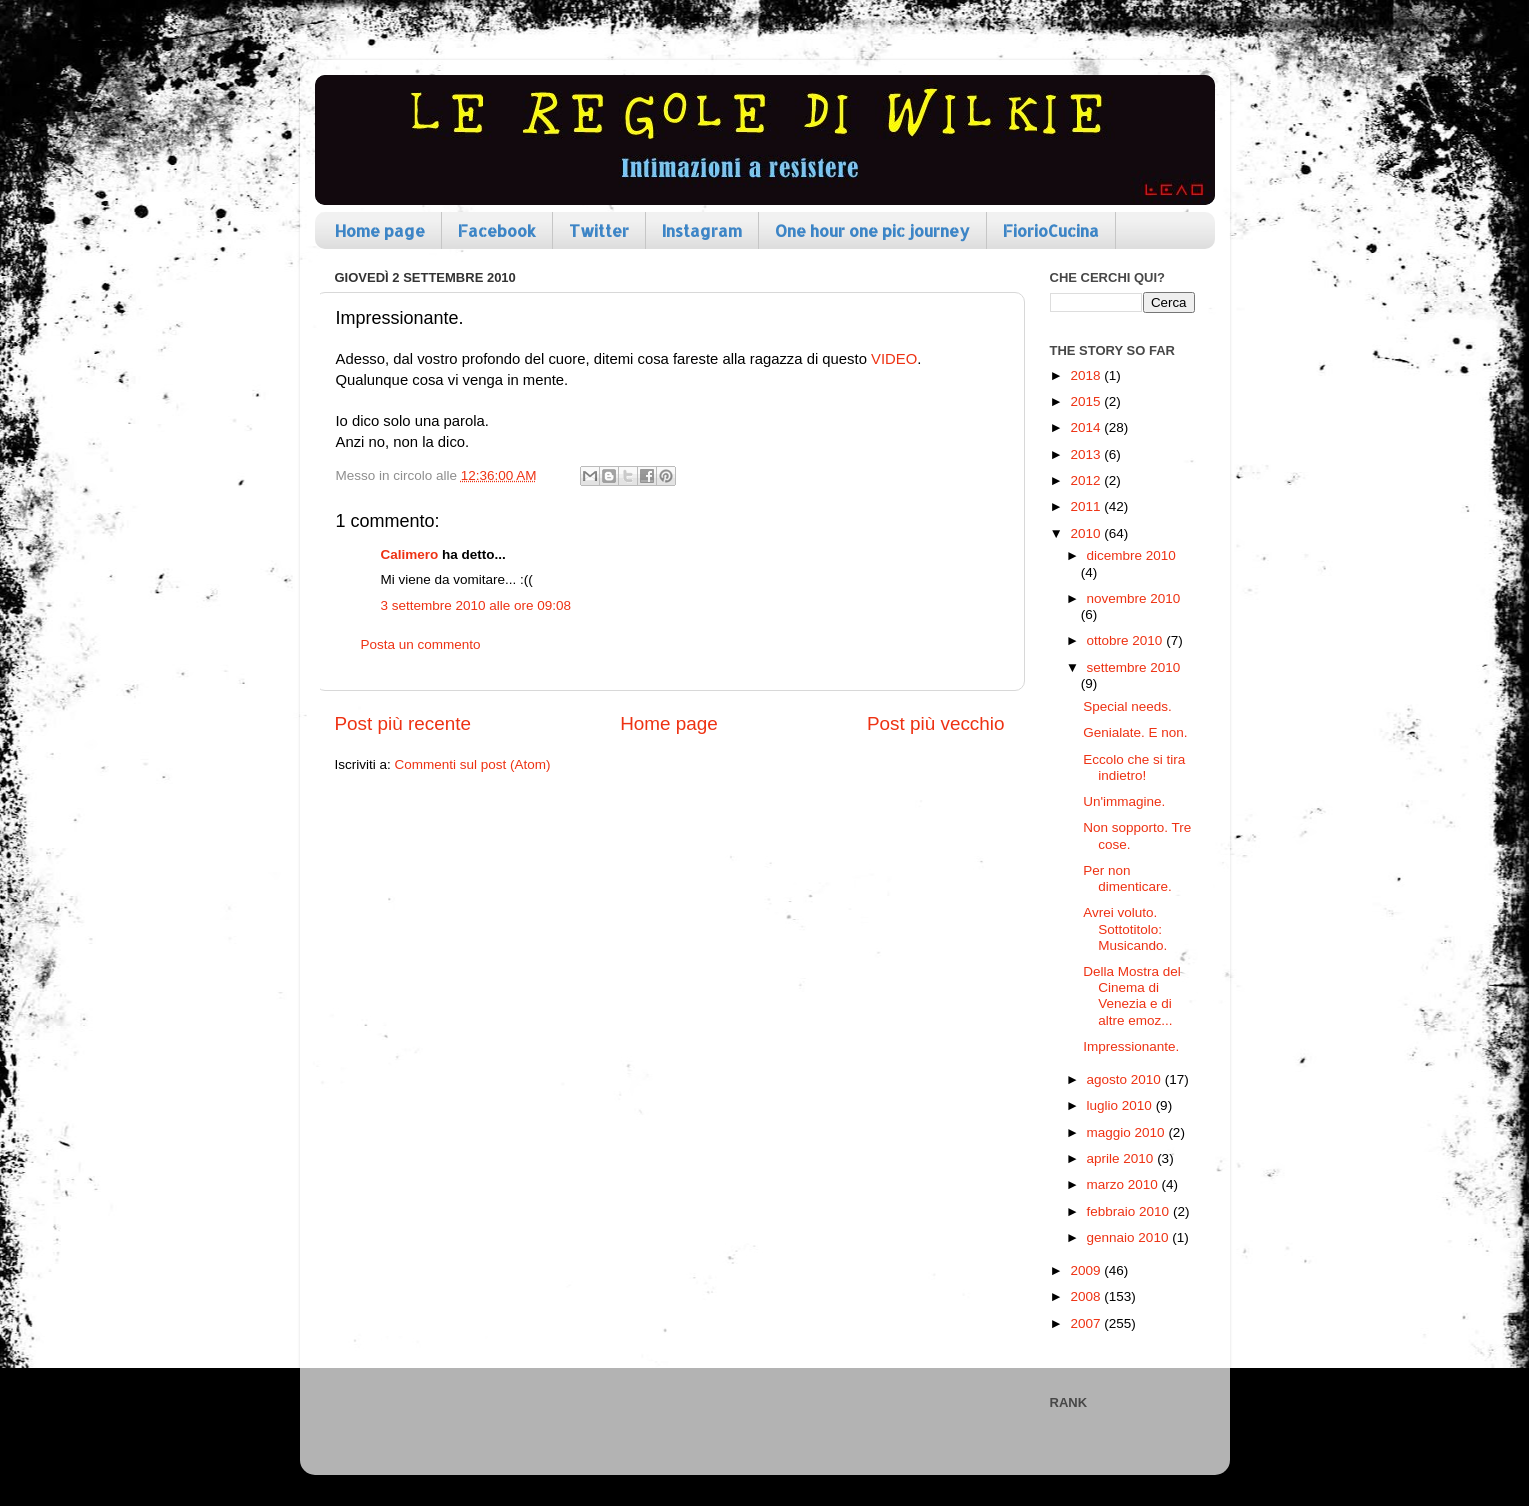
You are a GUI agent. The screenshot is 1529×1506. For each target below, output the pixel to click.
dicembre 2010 (1131, 555)
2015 (1087, 401)
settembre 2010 (1134, 667)
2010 (1087, 533)
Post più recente (403, 723)
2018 (1087, 375)
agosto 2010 (1126, 1079)
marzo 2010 (1124, 1184)
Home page (380, 230)
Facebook (497, 230)
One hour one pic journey (872, 230)
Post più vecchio (936, 723)
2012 (1087, 480)
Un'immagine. (1124, 801)
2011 (1087, 506)
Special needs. (1127, 706)
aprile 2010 (1122, 1158)
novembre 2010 (1134, 598)
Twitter (599, 230)
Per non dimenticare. (1127, 878)
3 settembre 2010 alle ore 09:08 (476, 605)
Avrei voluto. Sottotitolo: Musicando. (1125, 928)
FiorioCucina (1051, 230)
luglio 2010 (1121, 1105)
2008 (1087, 1296)
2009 (1087, 1270)
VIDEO (894, 359)
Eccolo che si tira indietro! (1134, 767)
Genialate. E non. (1135, 732)
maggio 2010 (1128, 1132)
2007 (1087, 1323)
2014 (1087, 427)
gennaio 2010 (1130, 1237)
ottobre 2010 (1127, 640)
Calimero (410, 554)
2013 (1087, 454)
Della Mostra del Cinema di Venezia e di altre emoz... (1132, 996)
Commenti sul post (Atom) (473, 764)
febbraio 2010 (1130, 1211)
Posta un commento (421, 644)
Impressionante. (1131, 1046)
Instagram (702, 230)
